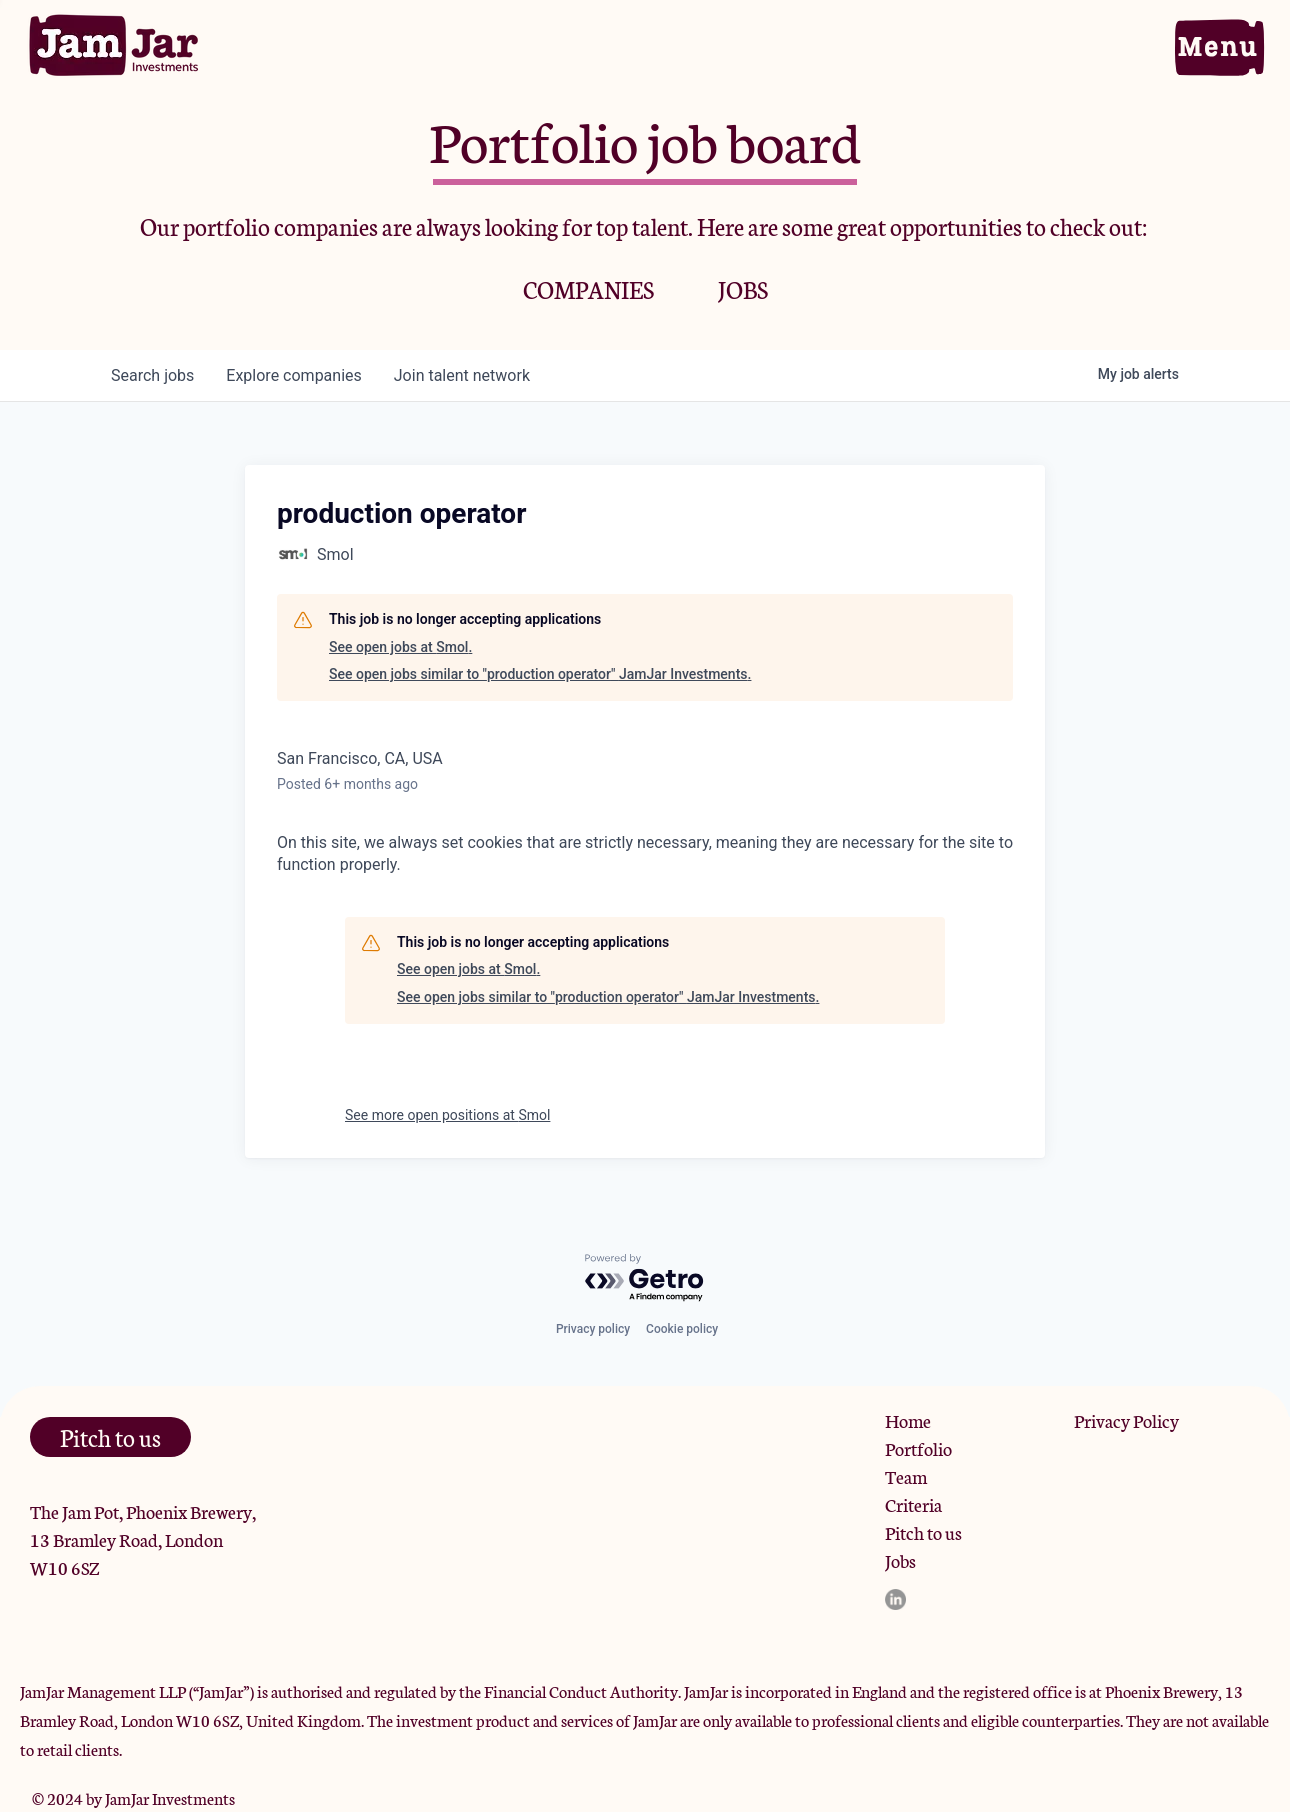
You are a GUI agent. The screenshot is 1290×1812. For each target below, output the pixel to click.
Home (908, 1420)
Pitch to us (923, 1532)
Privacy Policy (1126, 1420)
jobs (152, 375)
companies (293, 375)
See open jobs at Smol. (400, 647)
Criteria (913, 1504)
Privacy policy (593, 1329)
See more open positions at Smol (447, 1115)
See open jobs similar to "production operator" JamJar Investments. (540, 674)
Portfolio (918, 1448)
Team (906, 1476)
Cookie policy (682, 1329)
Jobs (900, 1560)
